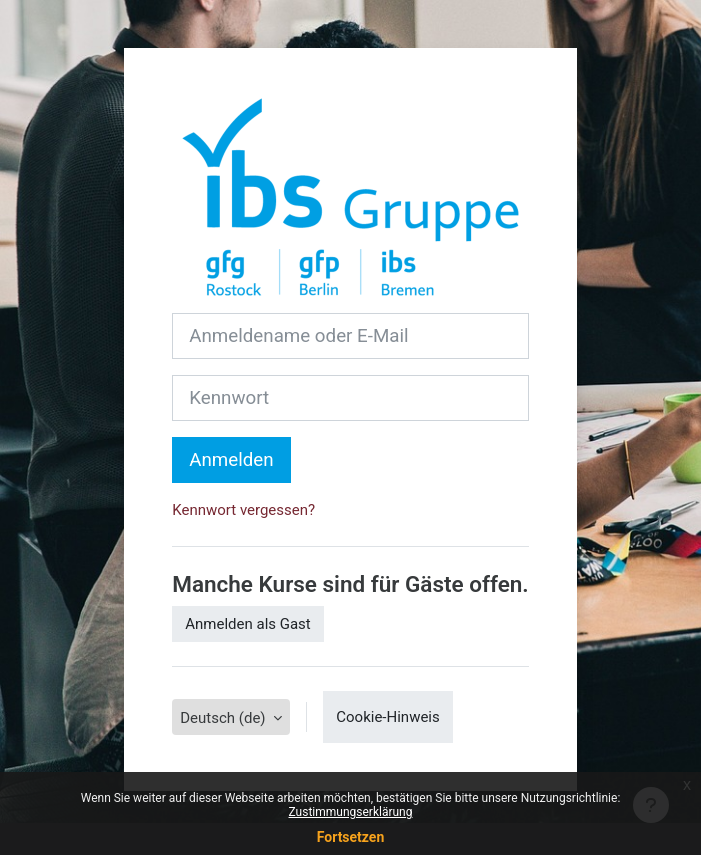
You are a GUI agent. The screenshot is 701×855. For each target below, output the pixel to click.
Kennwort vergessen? (243, 510)
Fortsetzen (351, 837)
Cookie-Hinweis (387, 717)
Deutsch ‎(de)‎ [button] (224, 718)
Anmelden (231, 460)
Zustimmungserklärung (351, 812)
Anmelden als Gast (248, 624)
